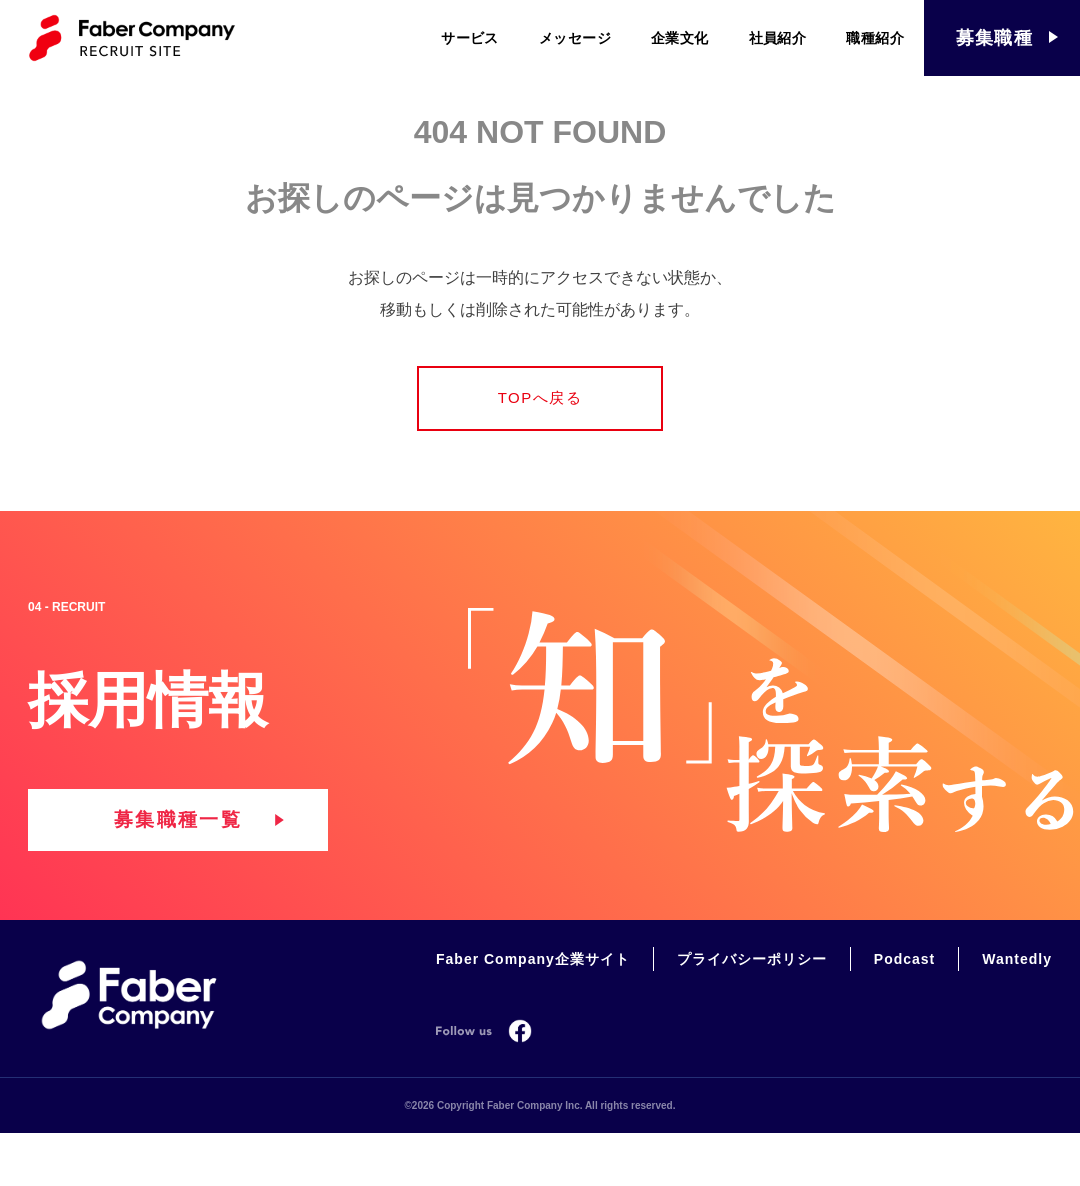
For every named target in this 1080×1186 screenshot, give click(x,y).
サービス (470, 38)
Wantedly (1017, 997)
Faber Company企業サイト (533, 997)
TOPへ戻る (540, 403)
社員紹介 (778, 38)
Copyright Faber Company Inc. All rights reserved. (556, 1142)
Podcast (904, 997)
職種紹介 (875, 38)
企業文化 (680, 38)
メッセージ (575, 38)
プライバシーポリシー (752, 997)
